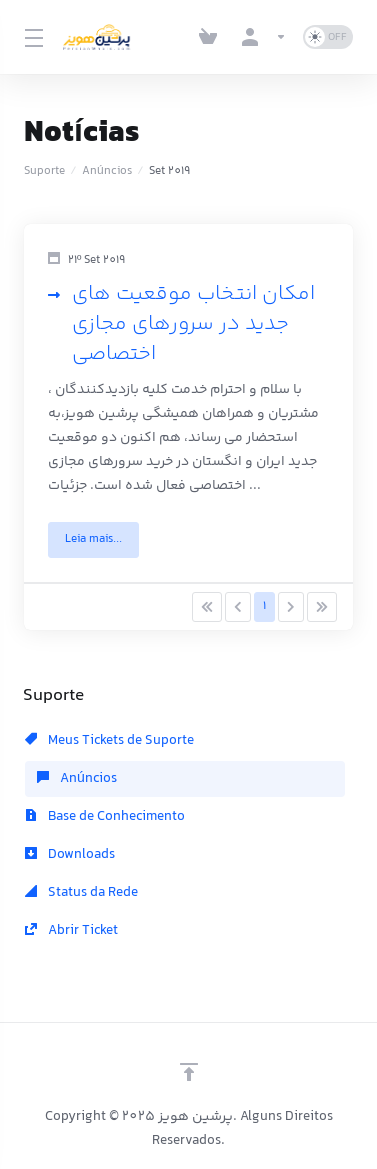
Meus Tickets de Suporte (109, 741)
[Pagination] (207, 607)
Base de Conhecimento (105, 817)
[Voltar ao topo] (189, 1072)
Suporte (44, 171)
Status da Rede (81, 893)
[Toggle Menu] (31, 37)
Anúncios (107, 171)
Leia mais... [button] (93, 539)
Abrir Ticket (71, 931)
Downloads (70, 855)
